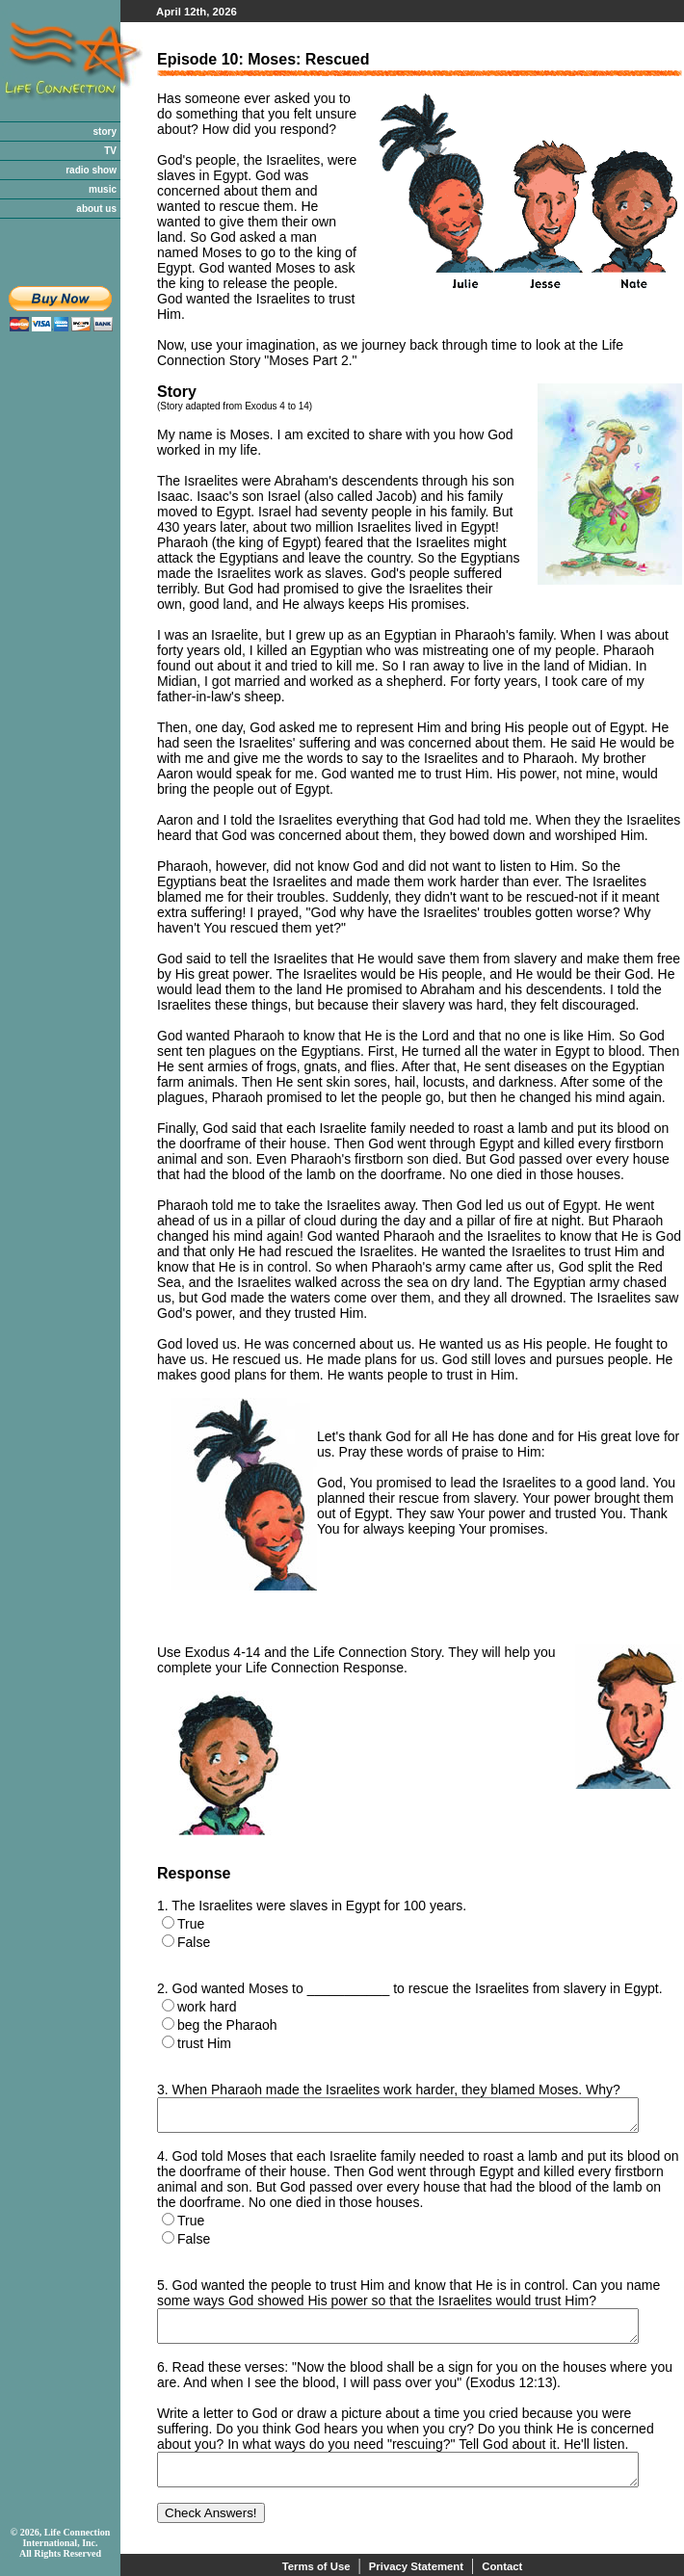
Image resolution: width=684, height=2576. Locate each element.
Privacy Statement (416, 2566)
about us (96, 208)
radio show (91, 170)
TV (110, 150)
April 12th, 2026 (196, 11)
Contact (502, 2566)
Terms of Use (316, 2566)
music (103, 189)
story (105, 131)
